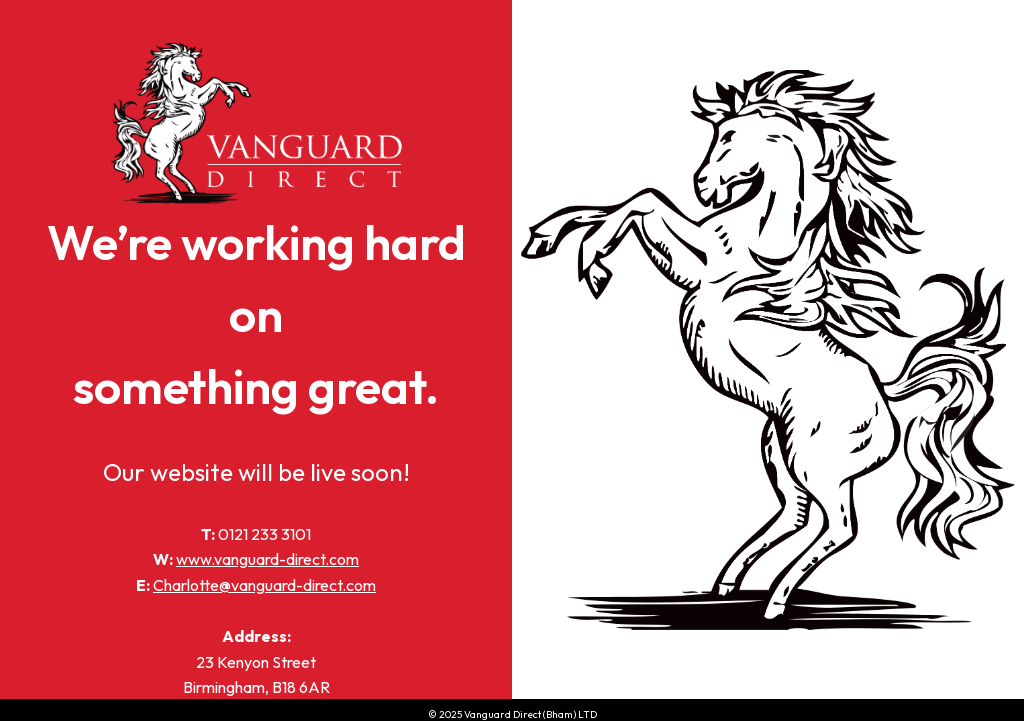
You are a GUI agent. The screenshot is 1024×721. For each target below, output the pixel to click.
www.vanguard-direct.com (267, 559)
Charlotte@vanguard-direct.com (264, 585)
